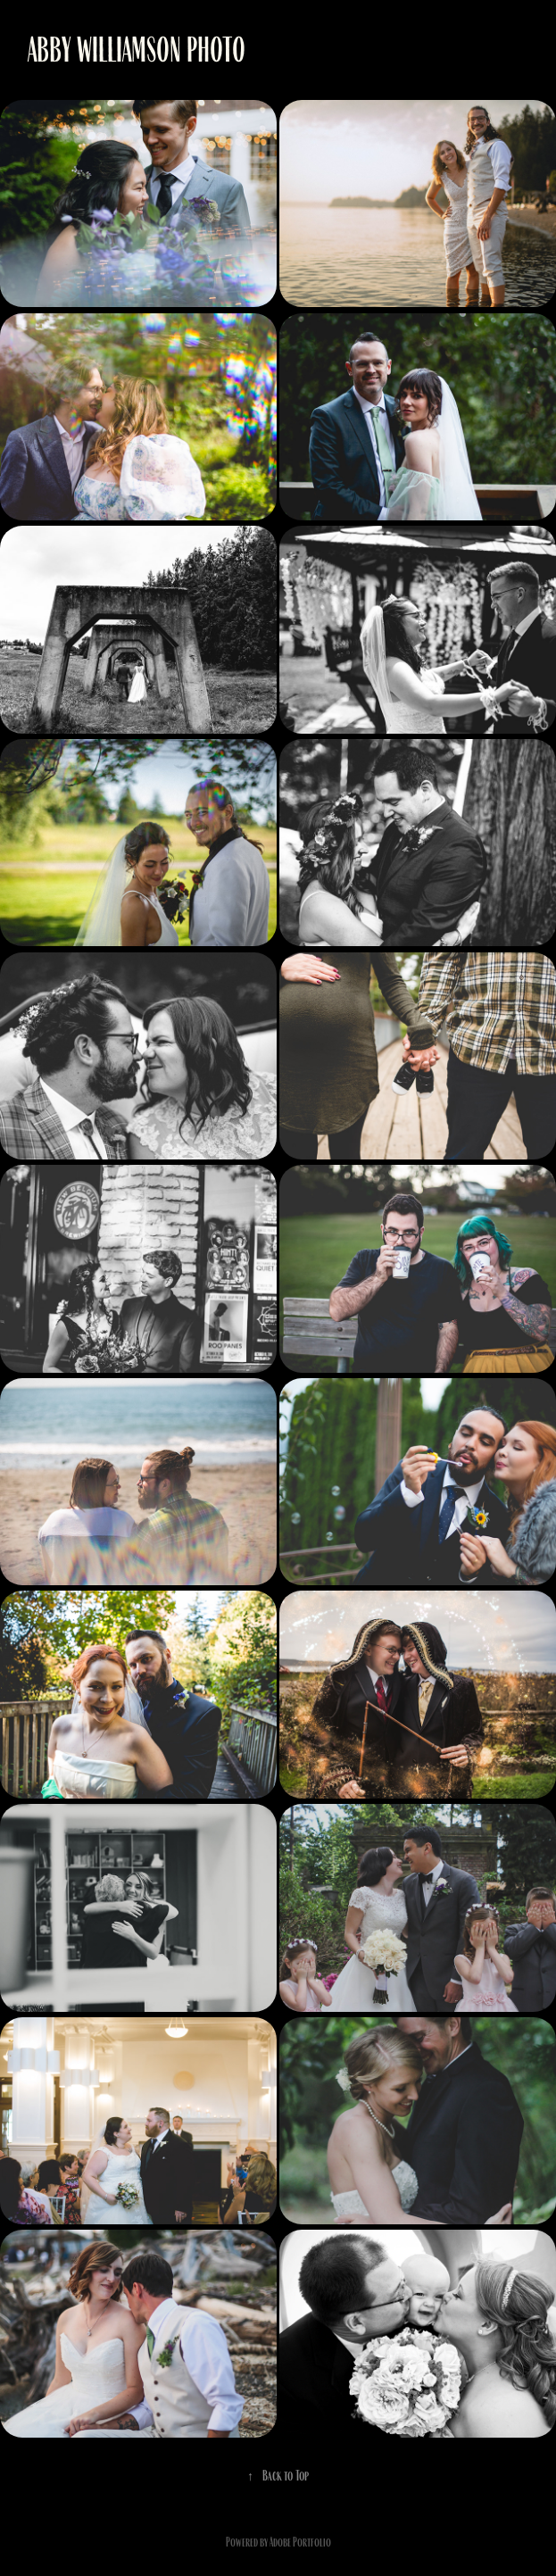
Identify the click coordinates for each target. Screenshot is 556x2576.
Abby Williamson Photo (136, 49)
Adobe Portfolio (300, 2542)
